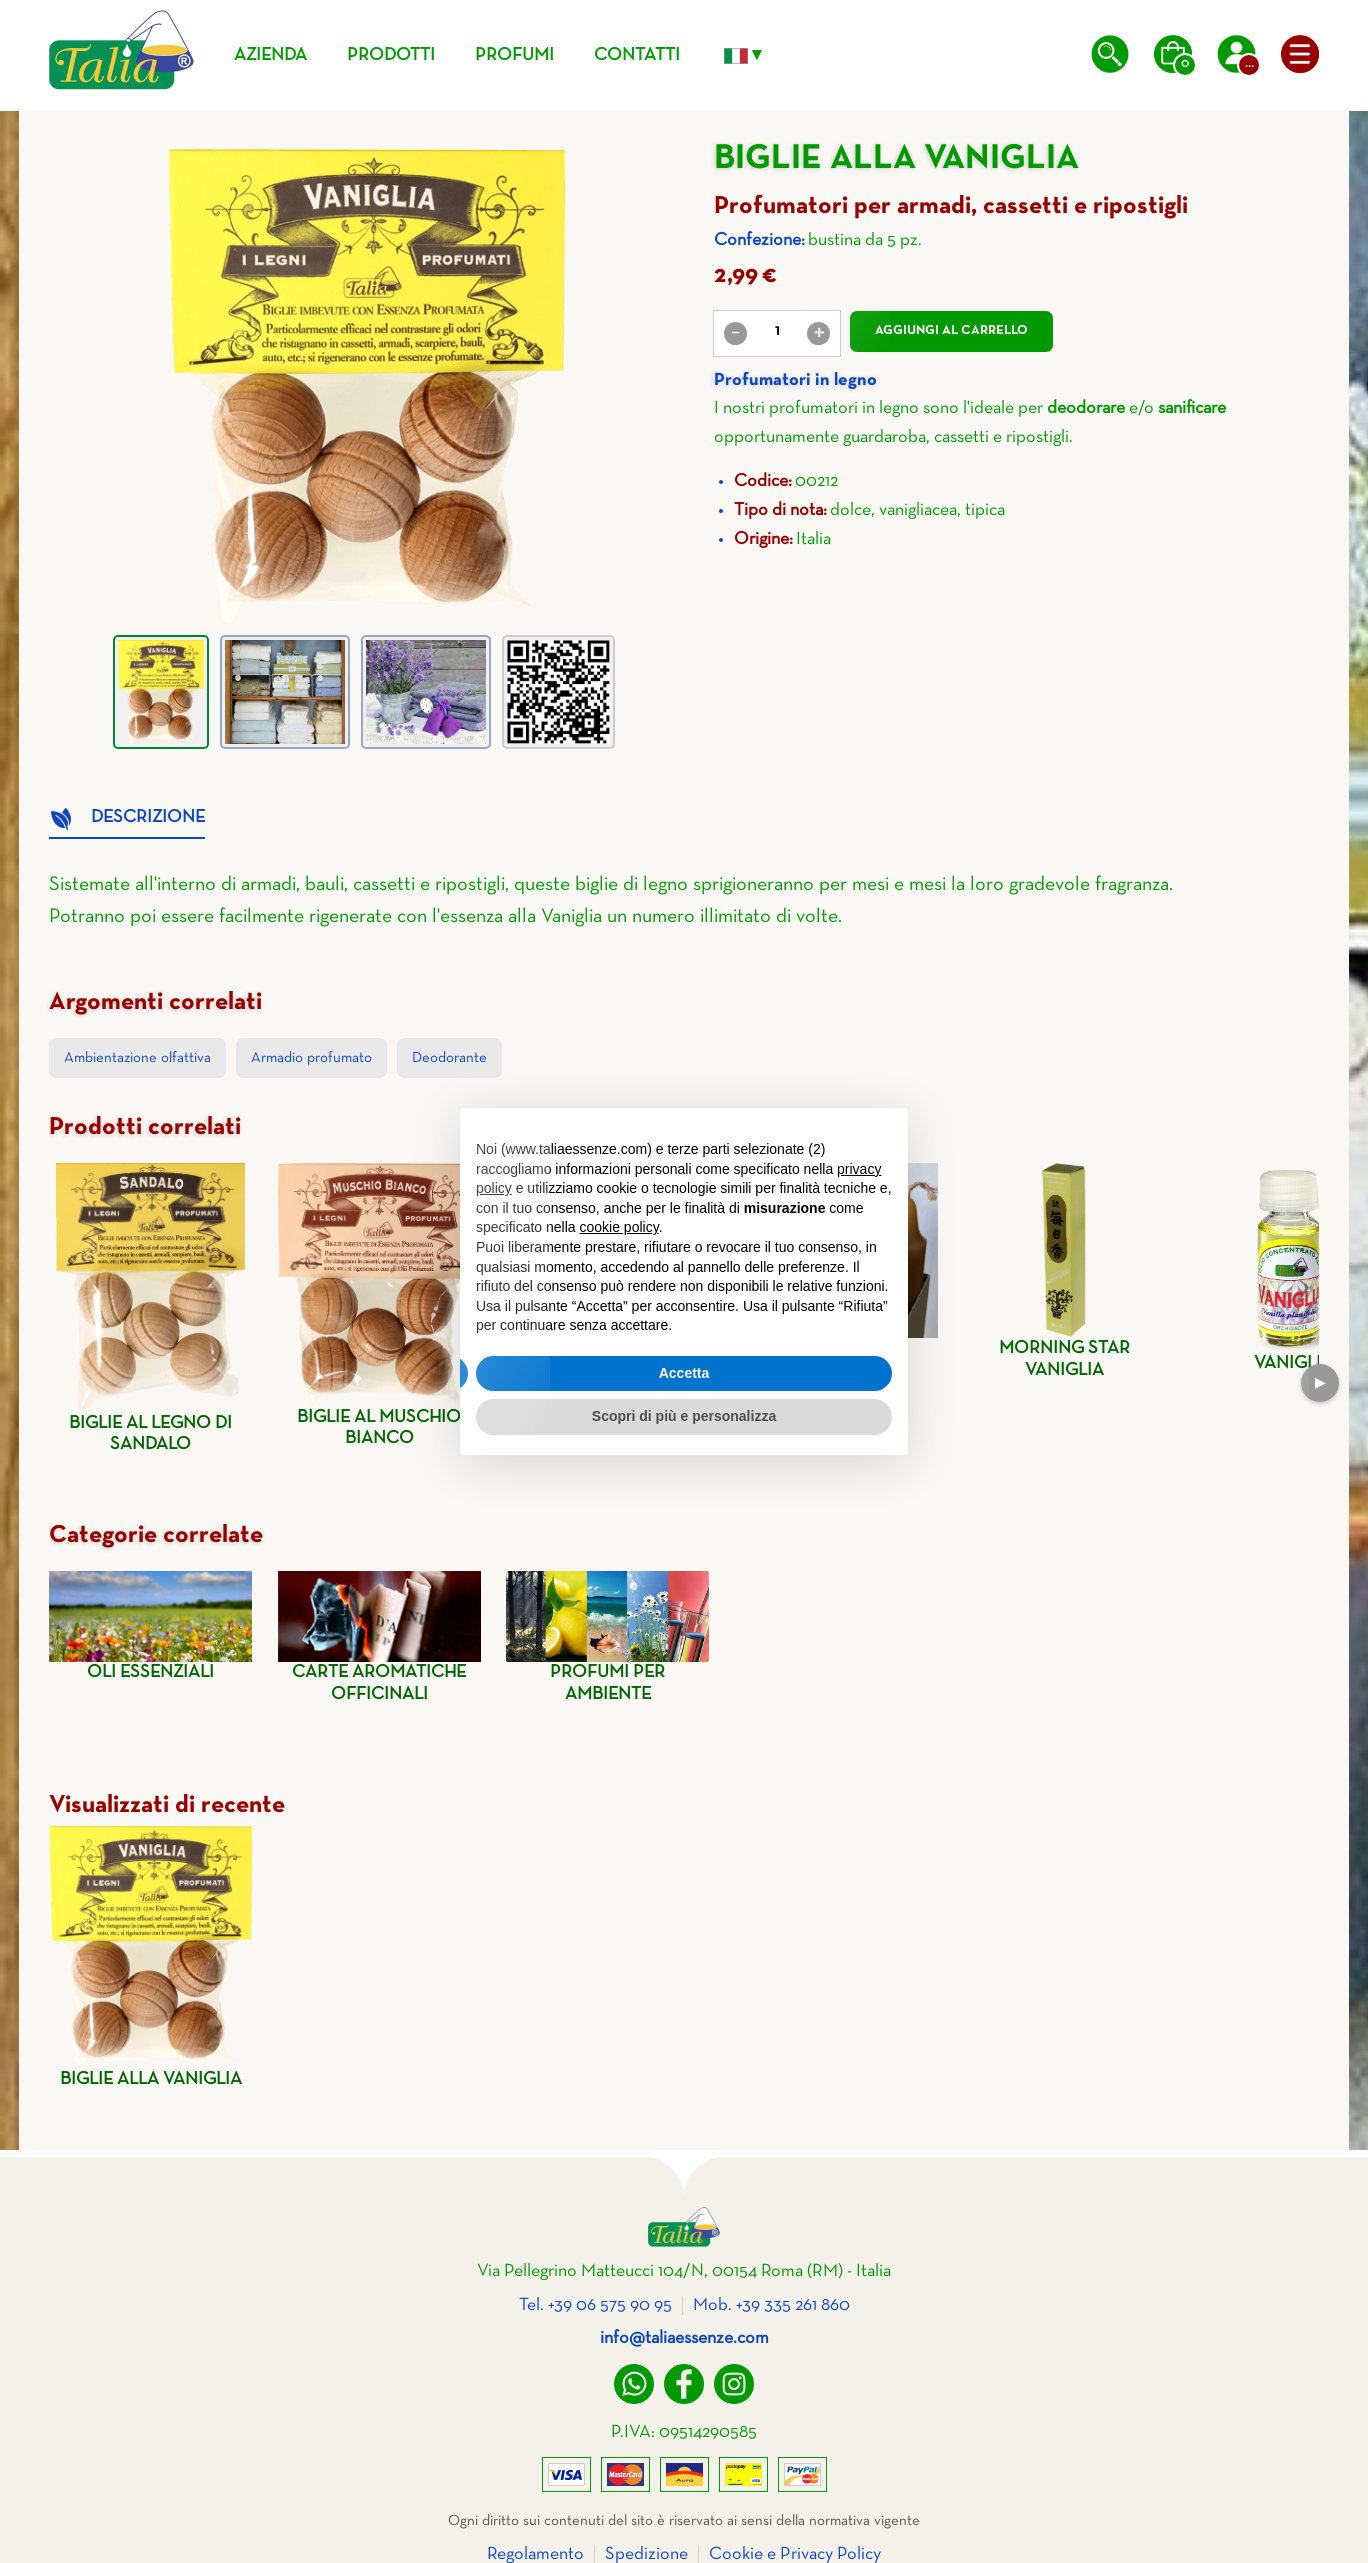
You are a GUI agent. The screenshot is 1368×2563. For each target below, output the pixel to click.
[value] (777, 332)
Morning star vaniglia (1064, 1271)
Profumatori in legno (795, 380)
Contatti (637, 55)
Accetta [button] (684, 1373)
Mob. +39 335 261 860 (771, 2305)
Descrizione (148, 817)
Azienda (270, 55)
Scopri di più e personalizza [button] (684, 1416)
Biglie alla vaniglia (150, 1957)
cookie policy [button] (619, 1227)
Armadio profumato (311, 1058)
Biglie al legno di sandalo (150, 1308)
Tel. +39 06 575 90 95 (595, 2305)
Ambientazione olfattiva (137, 1058)
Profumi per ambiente (607, 1637)
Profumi (514, 55)
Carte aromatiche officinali (379, 1637)
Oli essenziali (150, 1626)
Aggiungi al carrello (951, 331)
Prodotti (391, 55)
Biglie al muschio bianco (379, 1305)
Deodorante (449, 1058)
